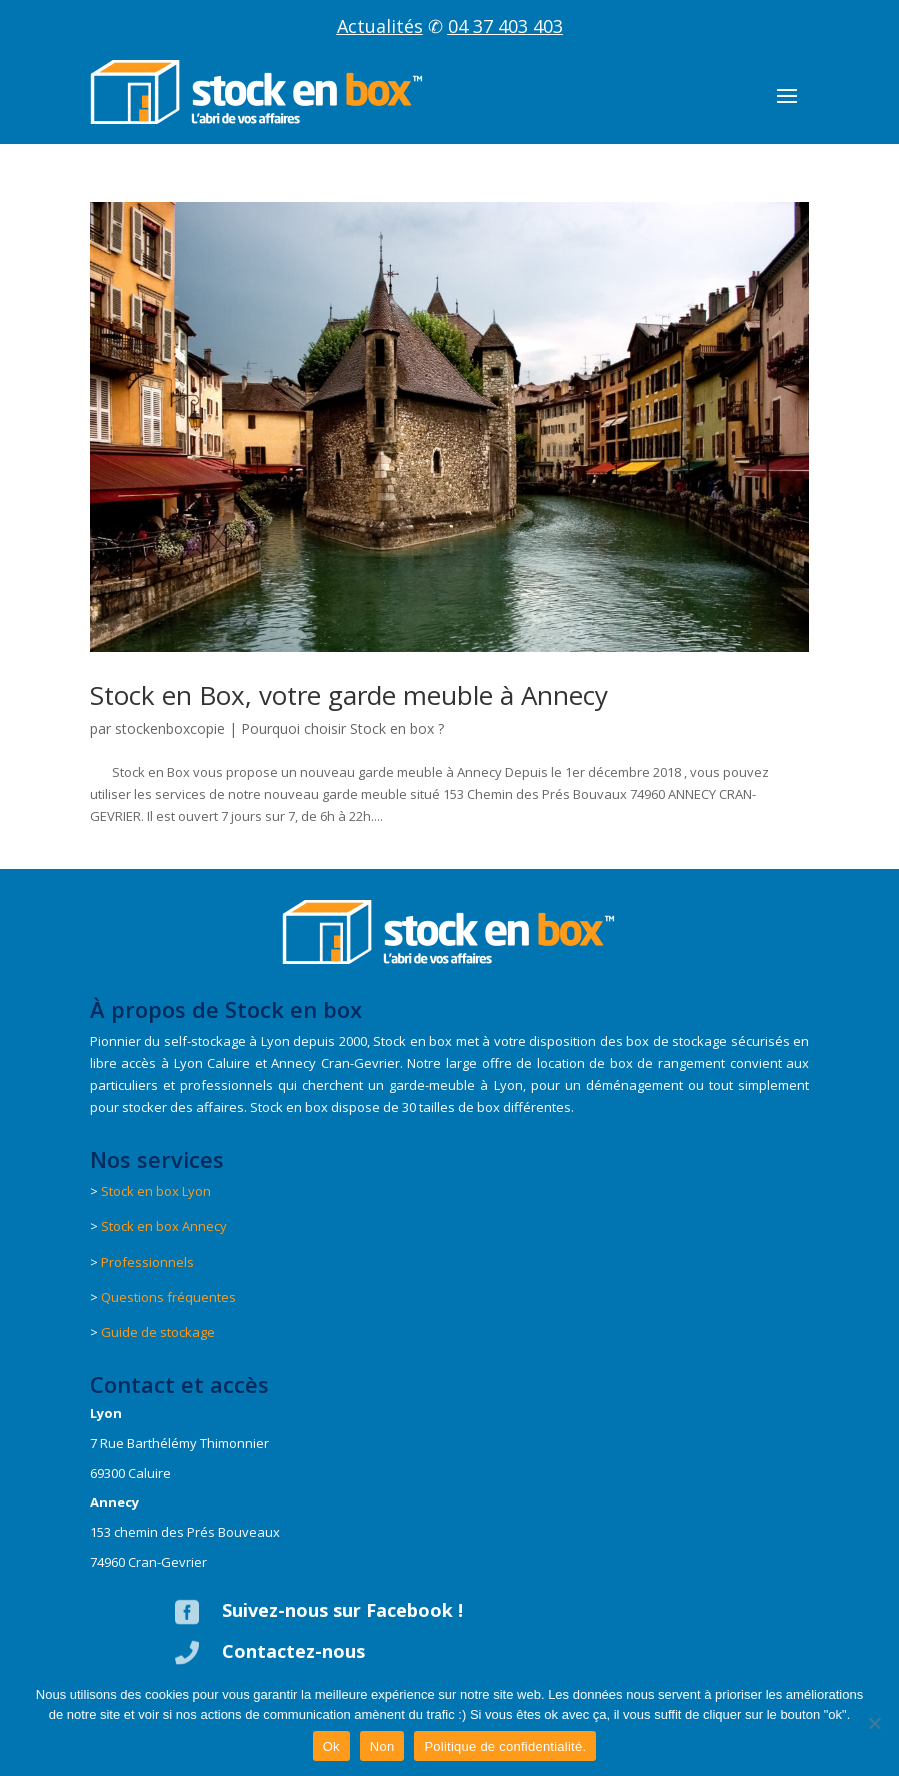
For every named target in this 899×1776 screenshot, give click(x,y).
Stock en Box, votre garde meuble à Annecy (349, 695)
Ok (331, 1746)
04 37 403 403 (505, 26)
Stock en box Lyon (156, 1191)
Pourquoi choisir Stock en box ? (342, 728)
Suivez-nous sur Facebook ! (342, 1610)
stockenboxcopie (170, 728)
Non (382, 1746)
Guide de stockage (158, 1332)
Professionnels (147, 1262)
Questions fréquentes (168, 1297)
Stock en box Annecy (164, 1226)
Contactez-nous (293, 1651)
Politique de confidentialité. (505, 1746)
